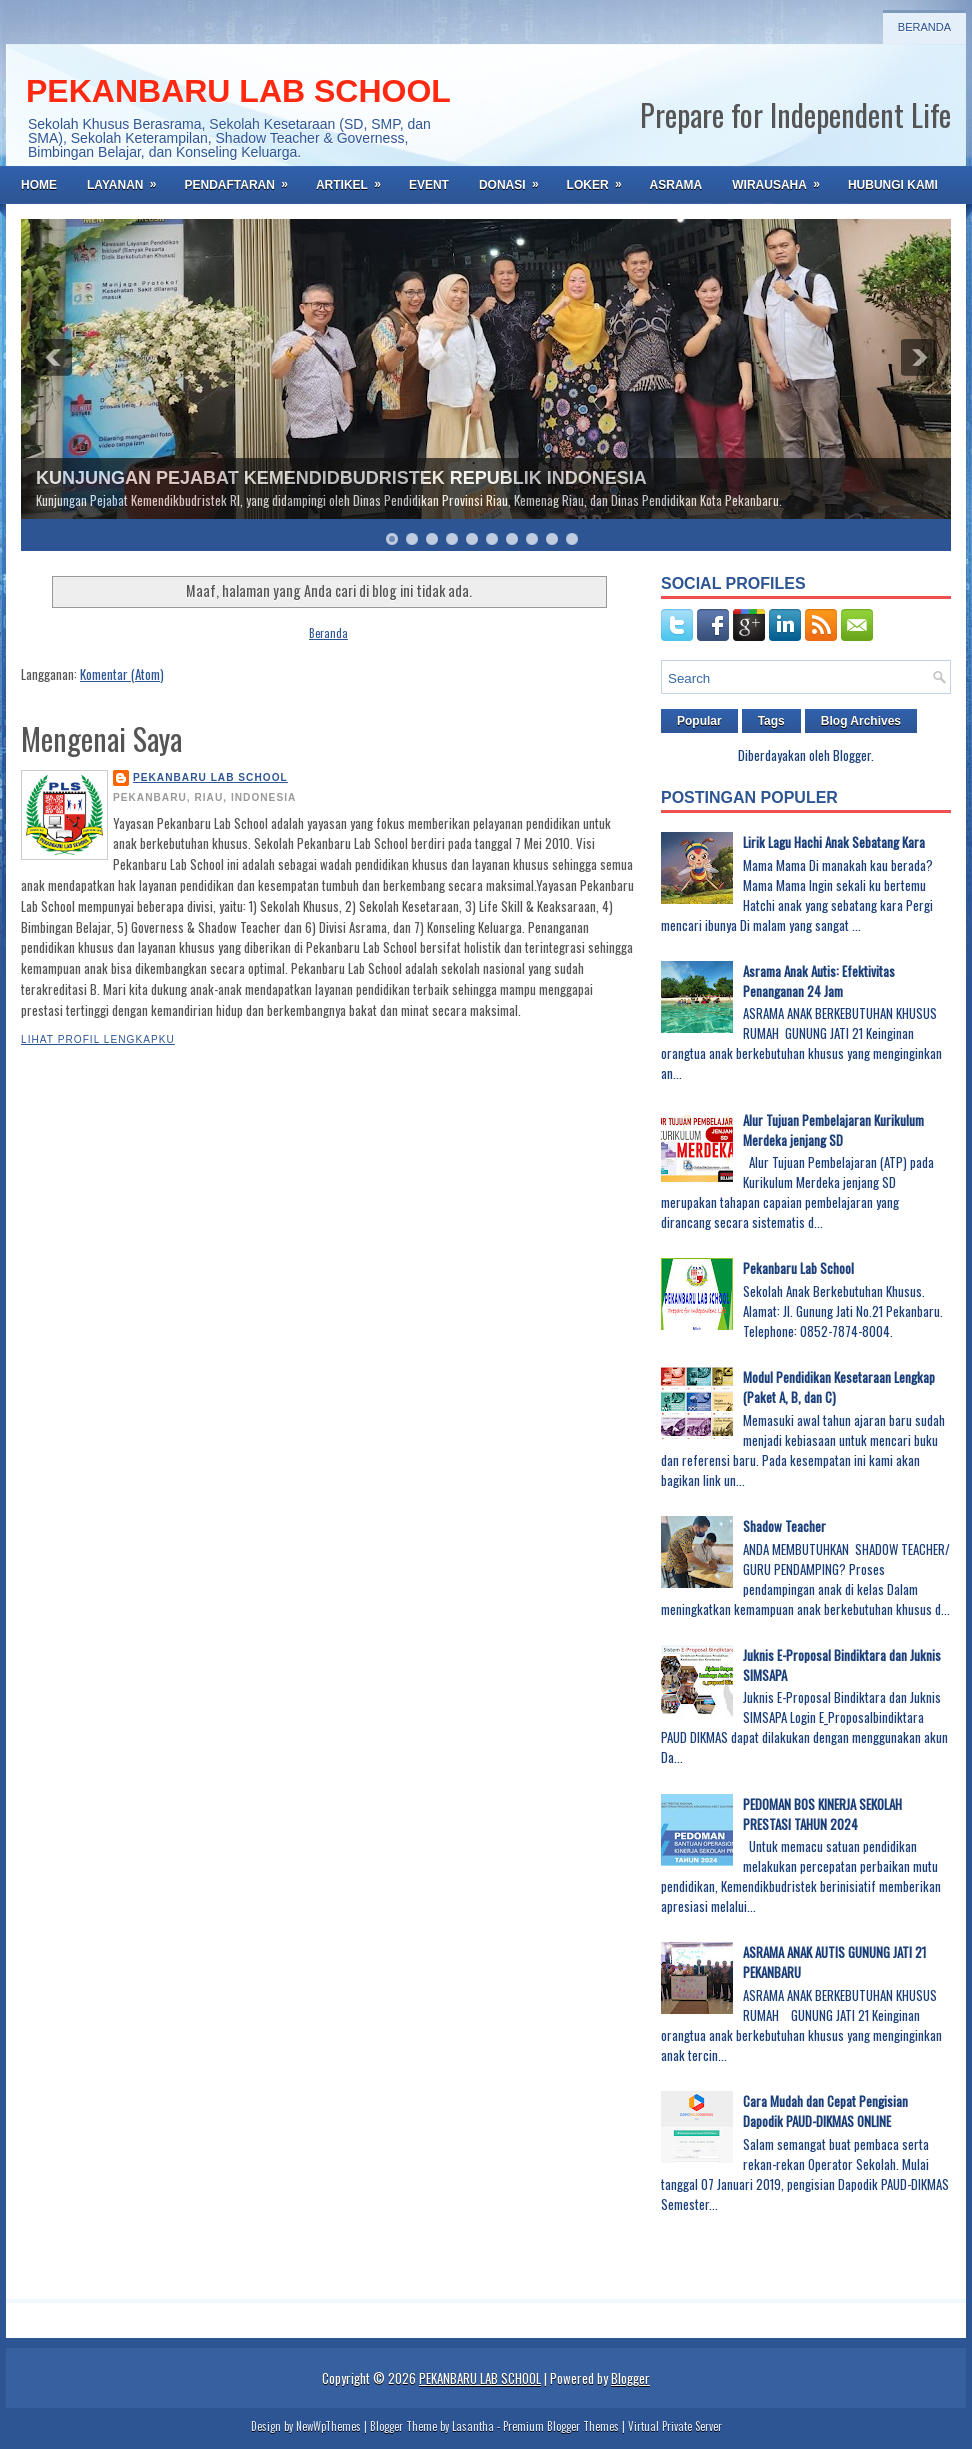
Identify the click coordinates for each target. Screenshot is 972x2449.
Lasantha (473, 2426)
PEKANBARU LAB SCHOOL (238, 91)
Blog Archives (861, 721)
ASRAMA (676, 185)
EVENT (429, 185)
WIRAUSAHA (782, 179)
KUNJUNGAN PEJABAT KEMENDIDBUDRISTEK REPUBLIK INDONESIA (341, 478)
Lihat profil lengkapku (98, 1039)
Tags (771, 721)
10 (572, 539)
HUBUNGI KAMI (893, 185)
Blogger (852, 755)
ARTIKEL (355, 179)
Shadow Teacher (784, 1526)
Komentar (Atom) (122, 674)
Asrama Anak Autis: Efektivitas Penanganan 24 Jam (819, 981)
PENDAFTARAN (242, 179)
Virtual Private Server (675, 2426)
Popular (699, 721)
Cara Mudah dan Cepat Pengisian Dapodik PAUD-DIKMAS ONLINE (825, 2111)
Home (39, 185)
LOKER (601, 179)
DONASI (515, 179)
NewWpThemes (328, 2426)
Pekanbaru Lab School (798, 1268)
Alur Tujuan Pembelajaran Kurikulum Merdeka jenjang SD (833, 1130)
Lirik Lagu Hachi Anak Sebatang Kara (834, 842)
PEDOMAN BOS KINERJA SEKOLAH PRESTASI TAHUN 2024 (822, 1814)
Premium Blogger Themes (561, 2426)
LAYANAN (128, 179)
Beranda (924, 27)
